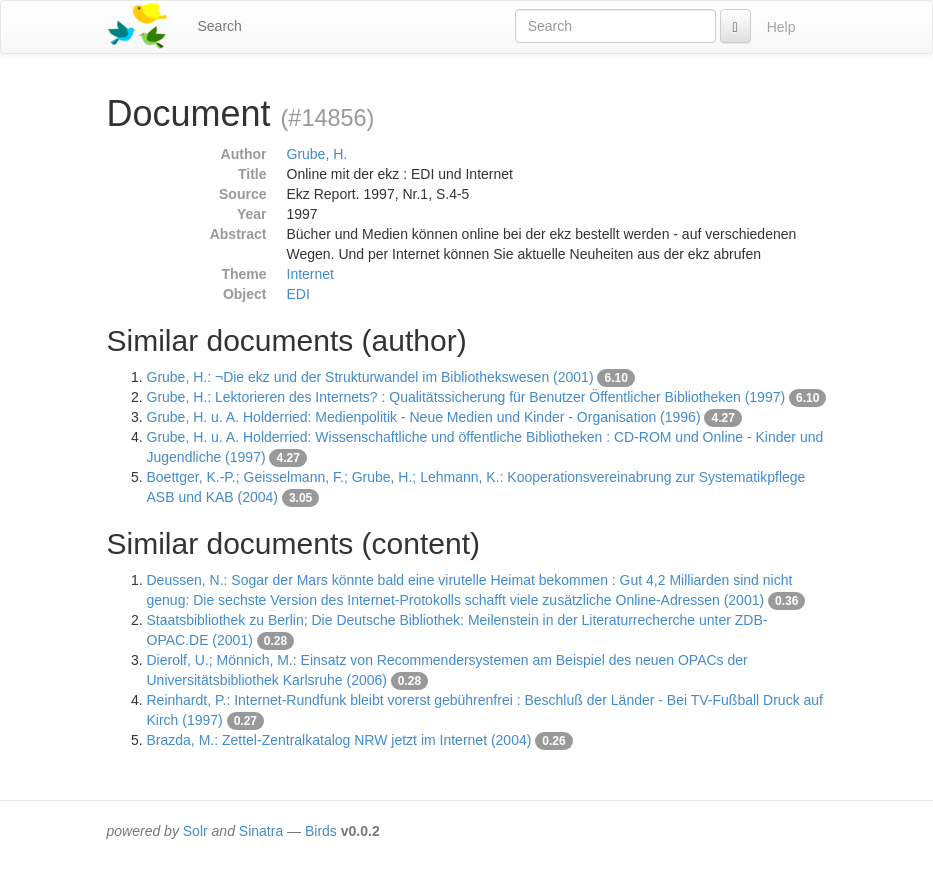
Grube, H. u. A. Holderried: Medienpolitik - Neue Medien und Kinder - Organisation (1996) (424, 417)
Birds (321, 831)
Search (220, 26)
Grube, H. (317, 154)
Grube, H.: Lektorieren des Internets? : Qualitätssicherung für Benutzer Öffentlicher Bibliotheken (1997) (466, 397)
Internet (310, 274)
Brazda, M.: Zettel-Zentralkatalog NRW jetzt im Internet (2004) (339, 740)
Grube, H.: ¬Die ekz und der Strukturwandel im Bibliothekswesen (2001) (370, 377)
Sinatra (261, 831)
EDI (298, 294)
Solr (195, 831)
